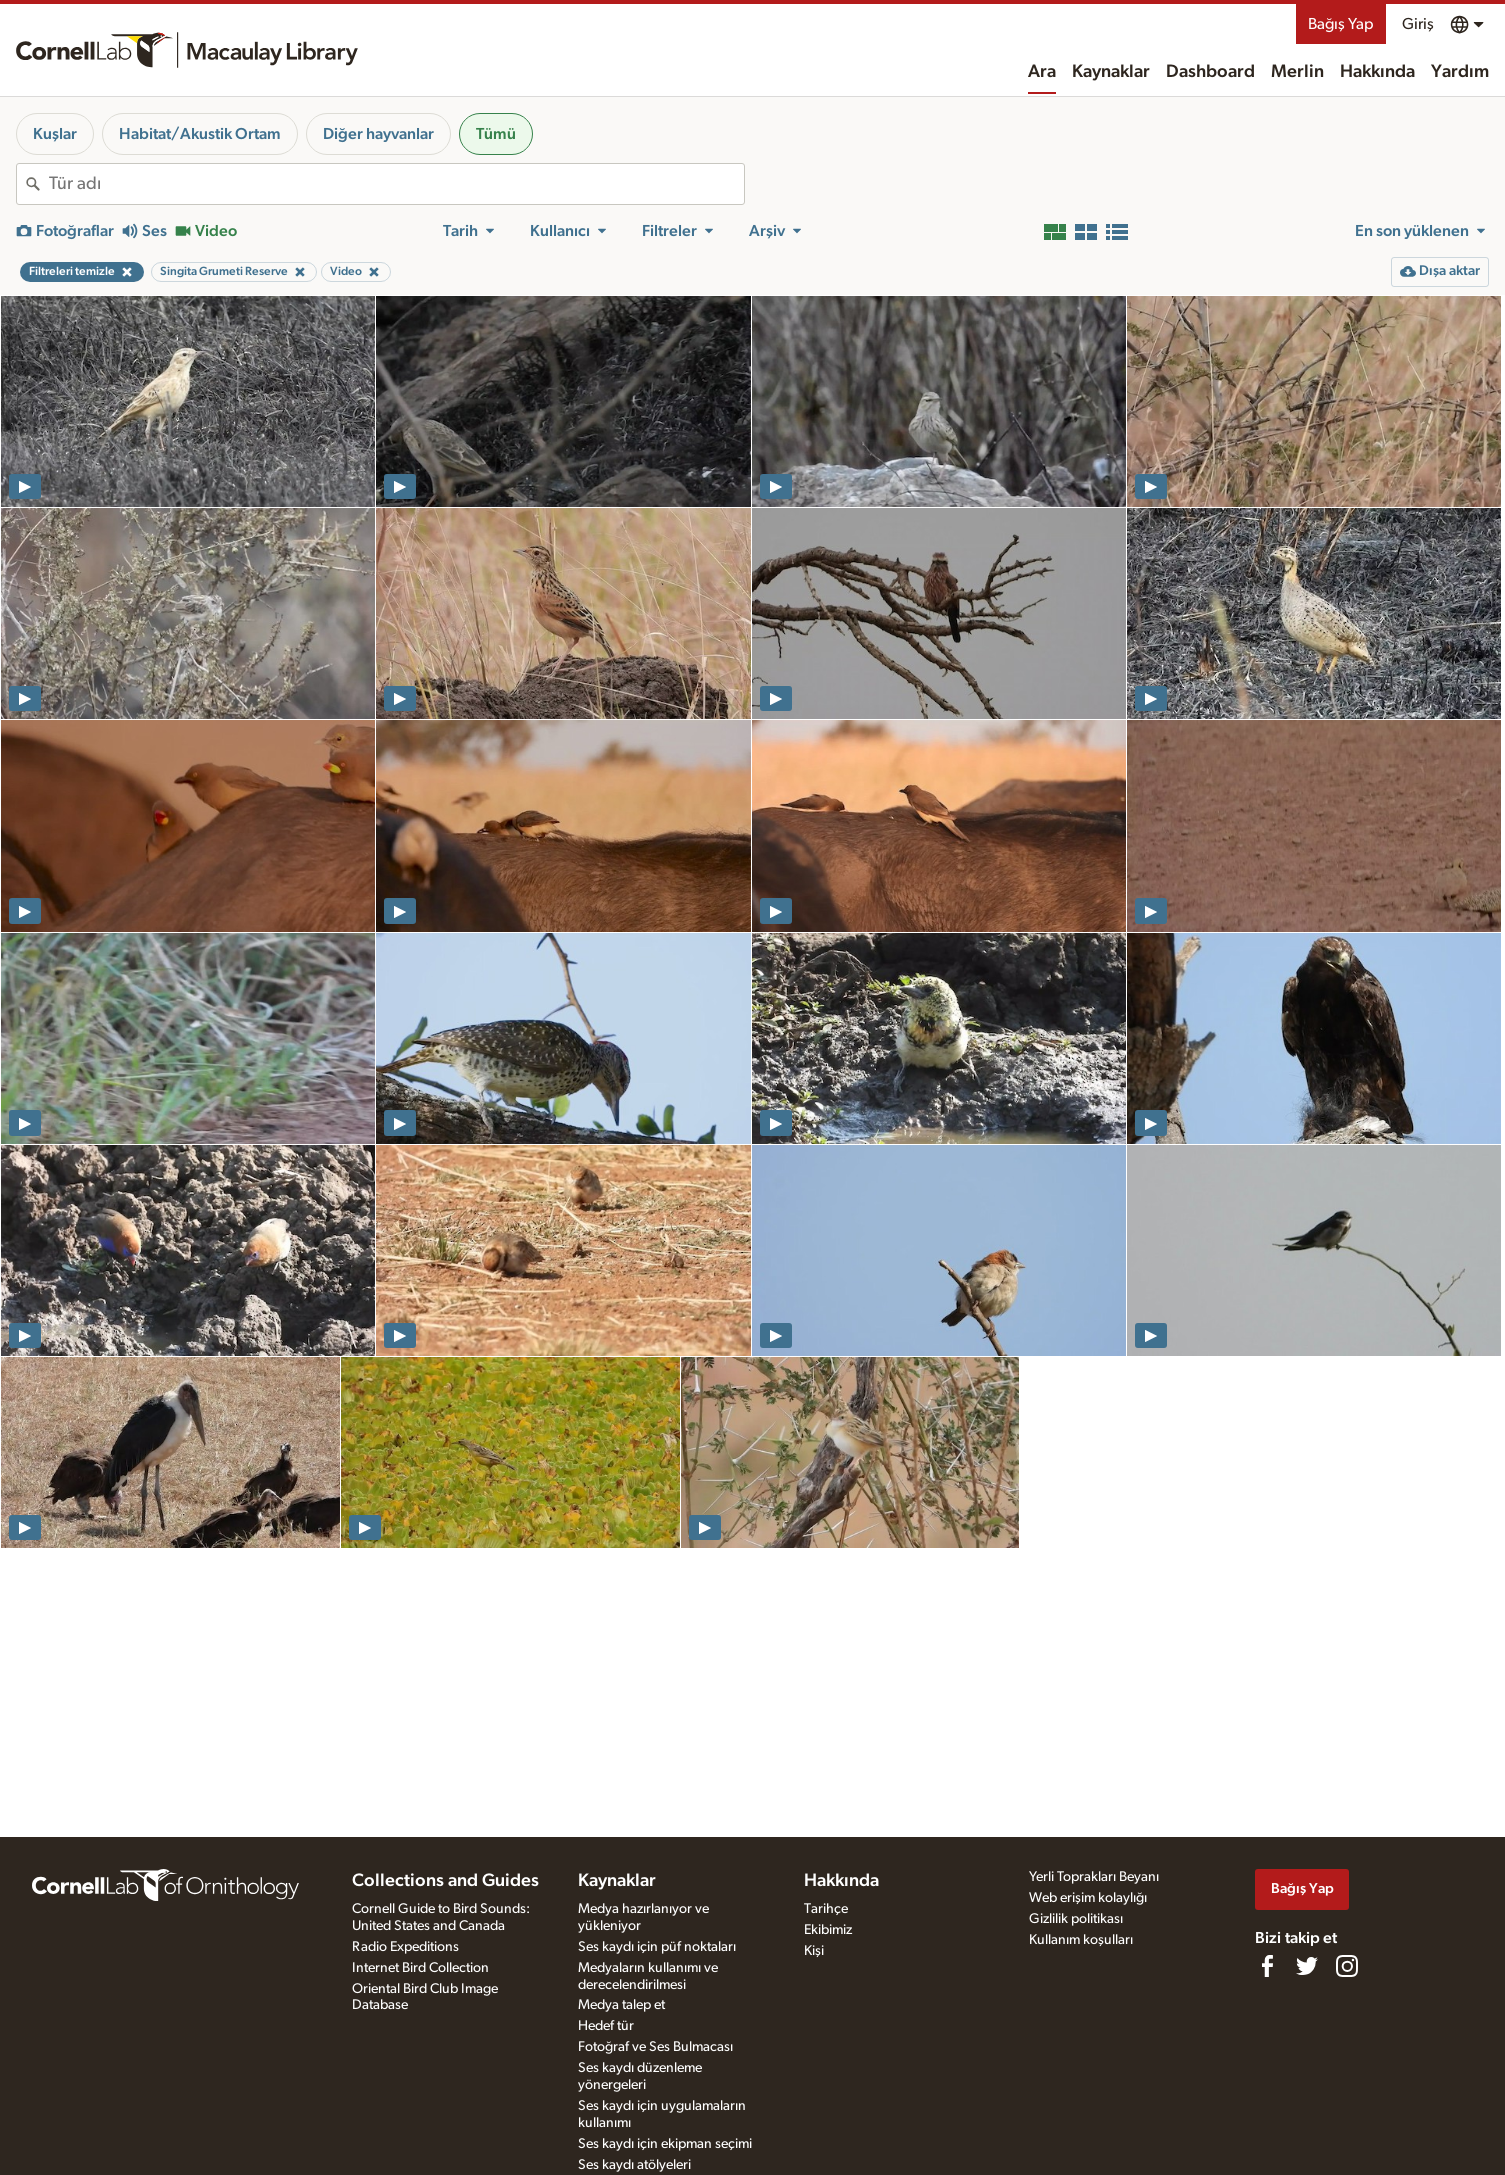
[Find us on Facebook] (1267, 1966)
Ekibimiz (828, 1930)
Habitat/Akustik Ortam (200, 134)
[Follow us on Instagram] (1347, 1966)
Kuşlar (55, 134)
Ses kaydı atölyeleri (634, 2165)
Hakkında (1377, 72)
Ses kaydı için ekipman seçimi (665, 2144)
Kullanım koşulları (1081, 1940)
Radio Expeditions (405, 1947)
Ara (1042, 72)
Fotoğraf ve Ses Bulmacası (655, 2047)
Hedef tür (606, 2026)
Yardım (1460, 72)
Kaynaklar (1111, 72)
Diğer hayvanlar (378, 134)
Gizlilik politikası (1076, 1919)
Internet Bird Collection (420, 1968)
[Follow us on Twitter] (1307, 1966)
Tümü (496, 134)
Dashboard (1210, 72)
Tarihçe (826, 1909)
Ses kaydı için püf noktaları (657, 1947)
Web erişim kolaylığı (1088, 1898)
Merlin (1297, 72)
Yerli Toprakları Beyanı (1094, 1877)
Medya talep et (621, 2005)
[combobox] (396, 184)
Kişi (814, 1951)
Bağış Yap (1341, 24)
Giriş (1418, 24)
